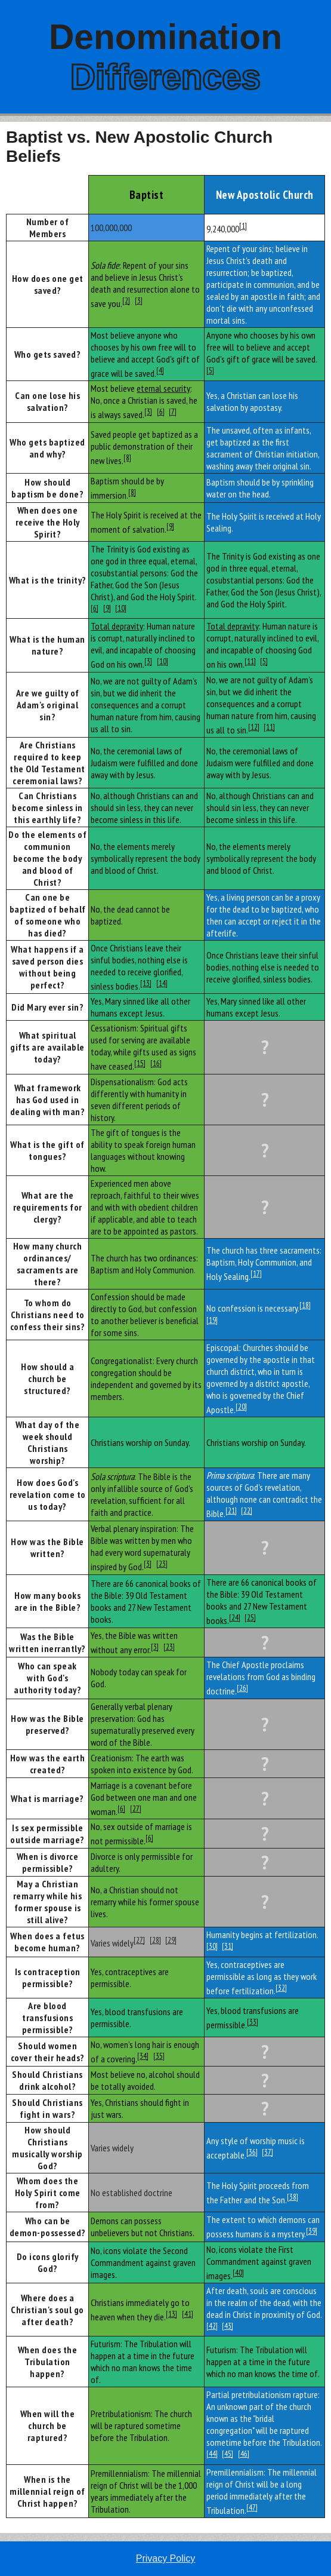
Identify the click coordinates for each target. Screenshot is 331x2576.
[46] (243, 2453)
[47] (252, 2507)
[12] (253, 726)
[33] (252, 2021)
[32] (281, 1987)
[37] (267, 2152)
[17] (256, 1273)
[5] (210, 370)
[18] (305, 1305)
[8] (127, 457)
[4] (160, 370)
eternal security (163, 388)
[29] (171, 1940)
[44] (212, 2453)
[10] (120, 608)
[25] (250, 1617)
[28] (155, 1940)
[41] (187, 2313)
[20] (241, 1406)
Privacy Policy (166, 2558)
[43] (227, 2325)
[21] (231, 1510)
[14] (162, 983)
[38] (292, 2196)
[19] (212, 1320)
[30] (212, 1946)
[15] (140, 1063)
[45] (227, 2453)
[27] (135, 1808)
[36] (252, 2152)
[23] (162, 1563)
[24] (234, 1617)
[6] (161, 411)
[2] (126, 300)
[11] (250, 661)
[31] (227, 1946)
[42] (212, 2325)
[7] (173, 411)
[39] (311, 2230)
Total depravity (117, 626)
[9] (170, 526)
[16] (156, 1063)
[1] (243, 225)
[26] (242, 1687)
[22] (246, 1510)
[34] (143, 2055)
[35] (159, 2055)
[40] (238, 2272)
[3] (139, 300)
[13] (145, 983)
